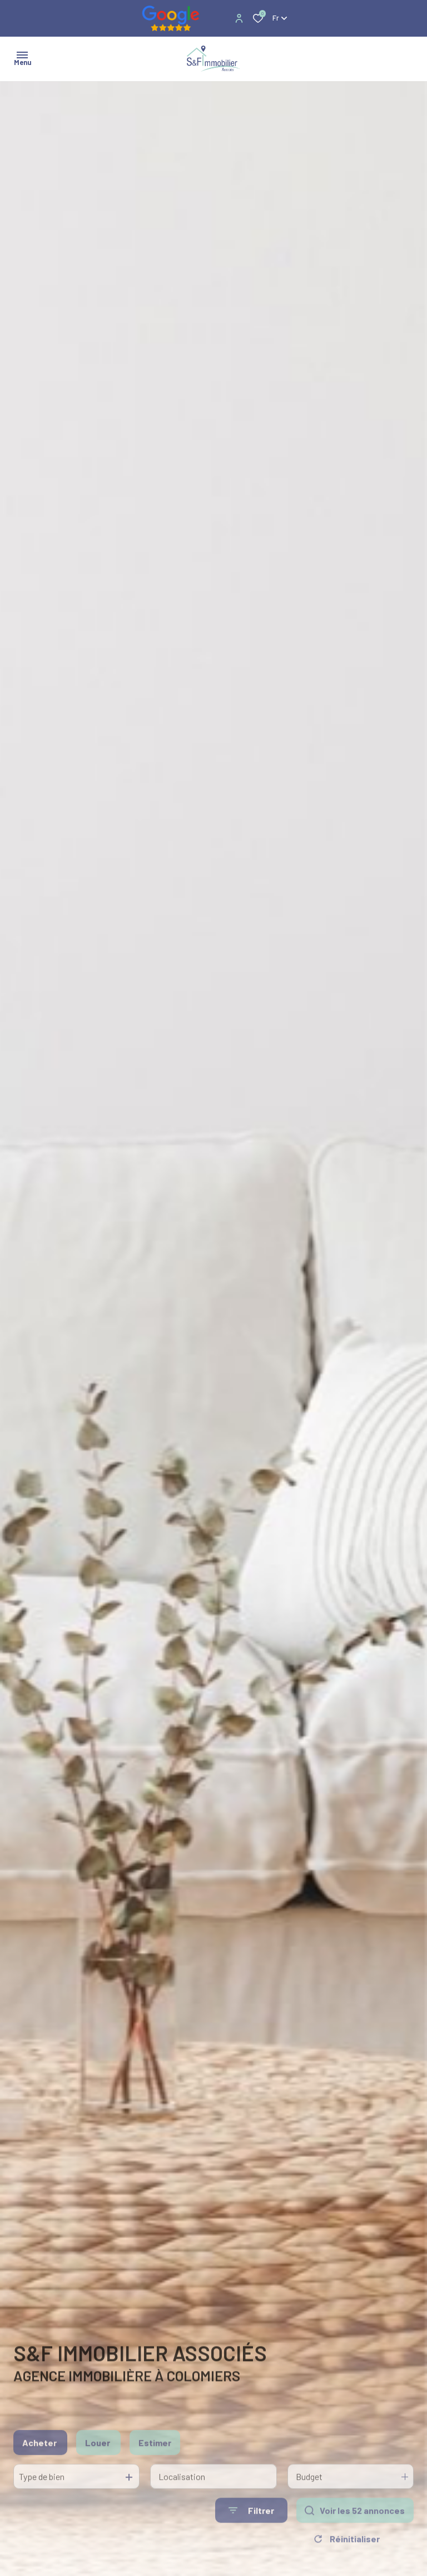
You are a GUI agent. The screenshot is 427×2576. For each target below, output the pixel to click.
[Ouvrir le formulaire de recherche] (251, 2527)
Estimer (154, 2459)
